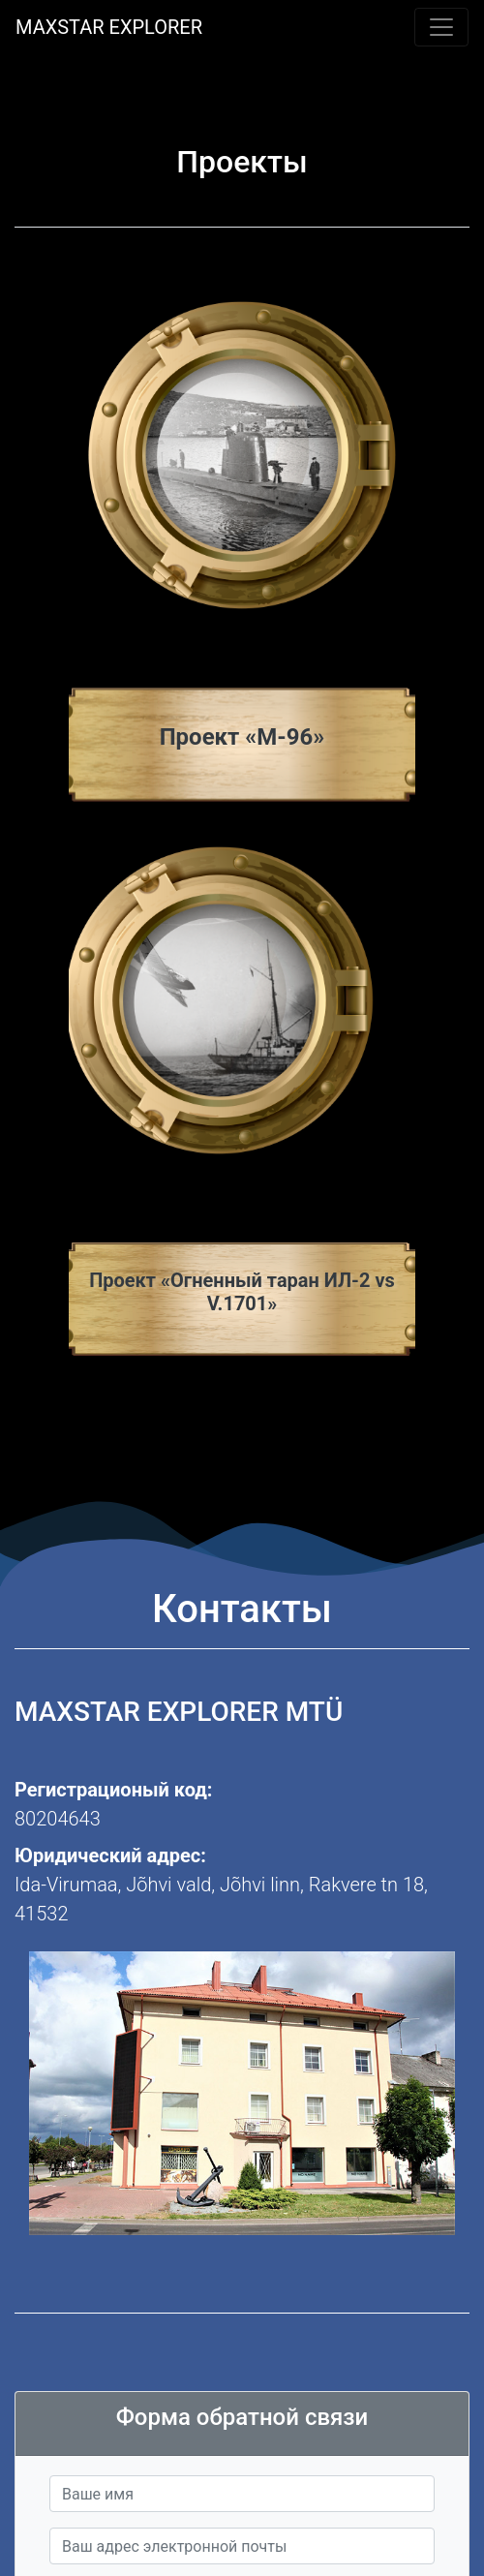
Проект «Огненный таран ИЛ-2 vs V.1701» (242, 1292)
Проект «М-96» (242, 737)
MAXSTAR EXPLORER (108, 27)
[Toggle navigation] (441, 27)
